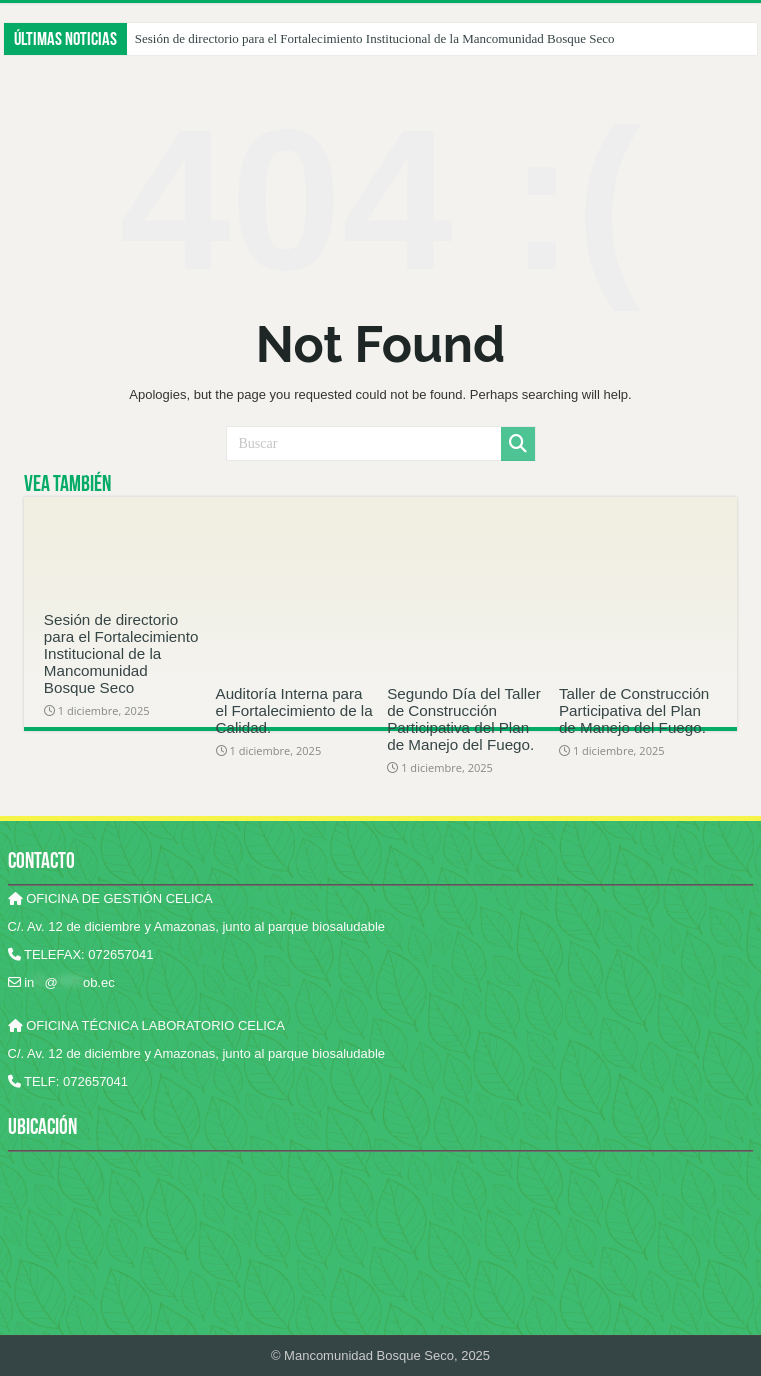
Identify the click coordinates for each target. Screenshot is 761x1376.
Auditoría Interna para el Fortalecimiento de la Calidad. (294, 710)
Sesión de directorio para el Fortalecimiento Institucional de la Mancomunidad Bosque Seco (375, 38)
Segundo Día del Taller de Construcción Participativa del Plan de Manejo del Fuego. (464, 719)
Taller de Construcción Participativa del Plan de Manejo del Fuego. (634, 710)
